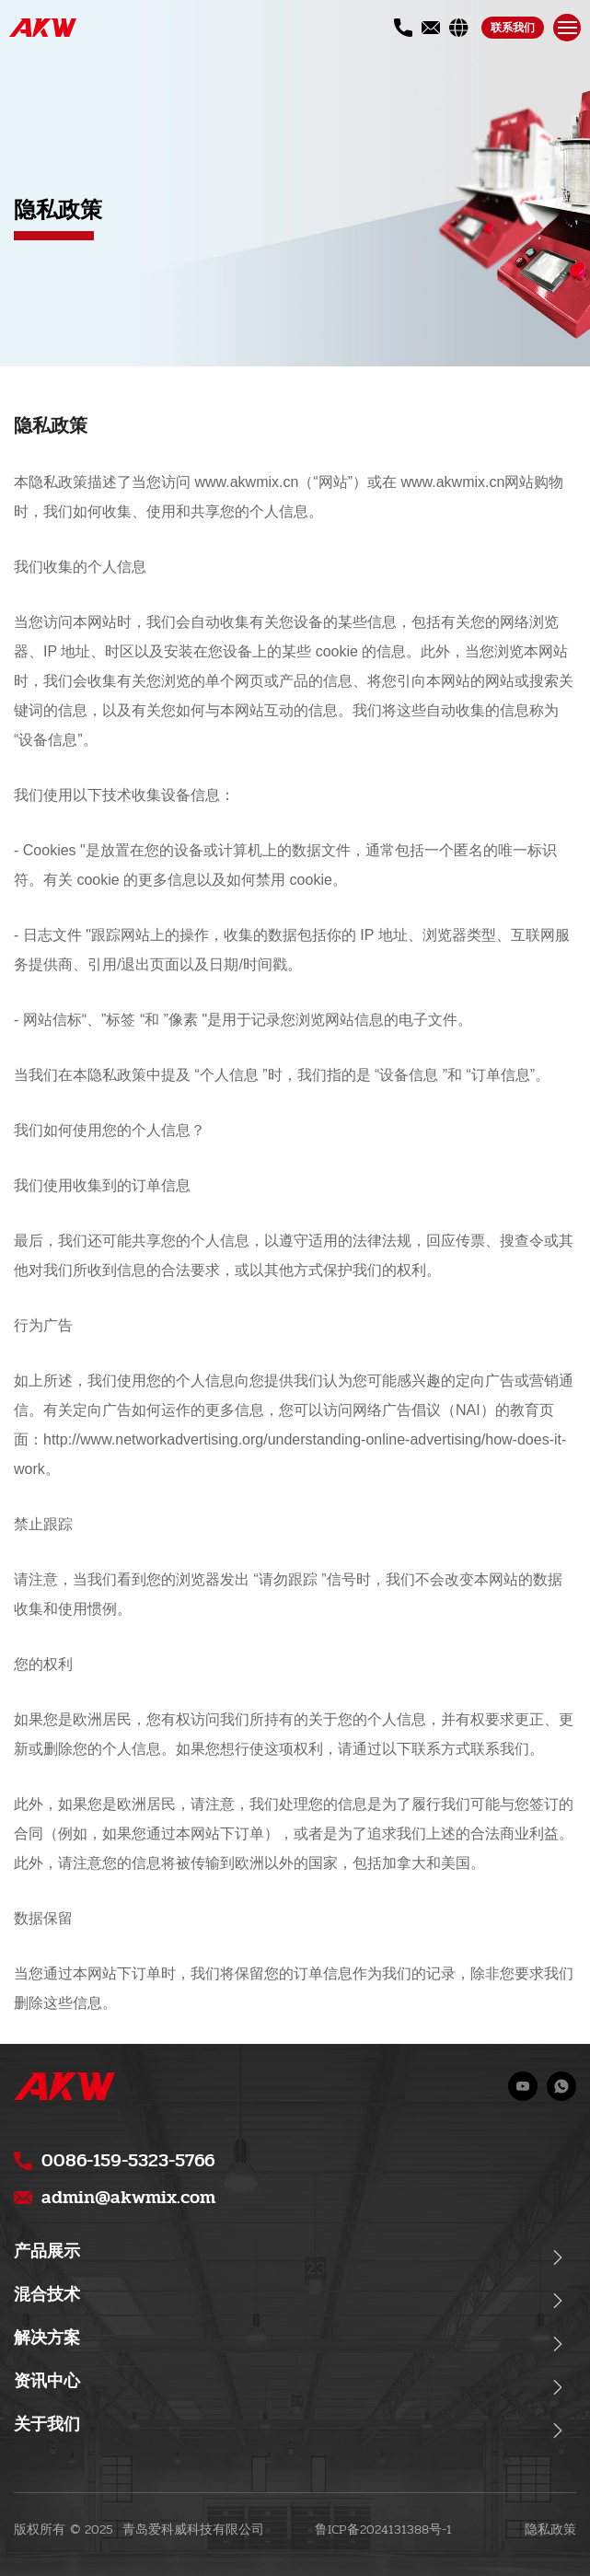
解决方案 (47, 2338)
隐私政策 (550, 2530)
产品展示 (47, 2251)
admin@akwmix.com (128, 2197)
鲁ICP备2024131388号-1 (383, 2529)
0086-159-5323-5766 (127, 2160)
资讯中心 (47, 2381)
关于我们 (47, 2424)
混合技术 (47, 2294)
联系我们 (513, 27)
